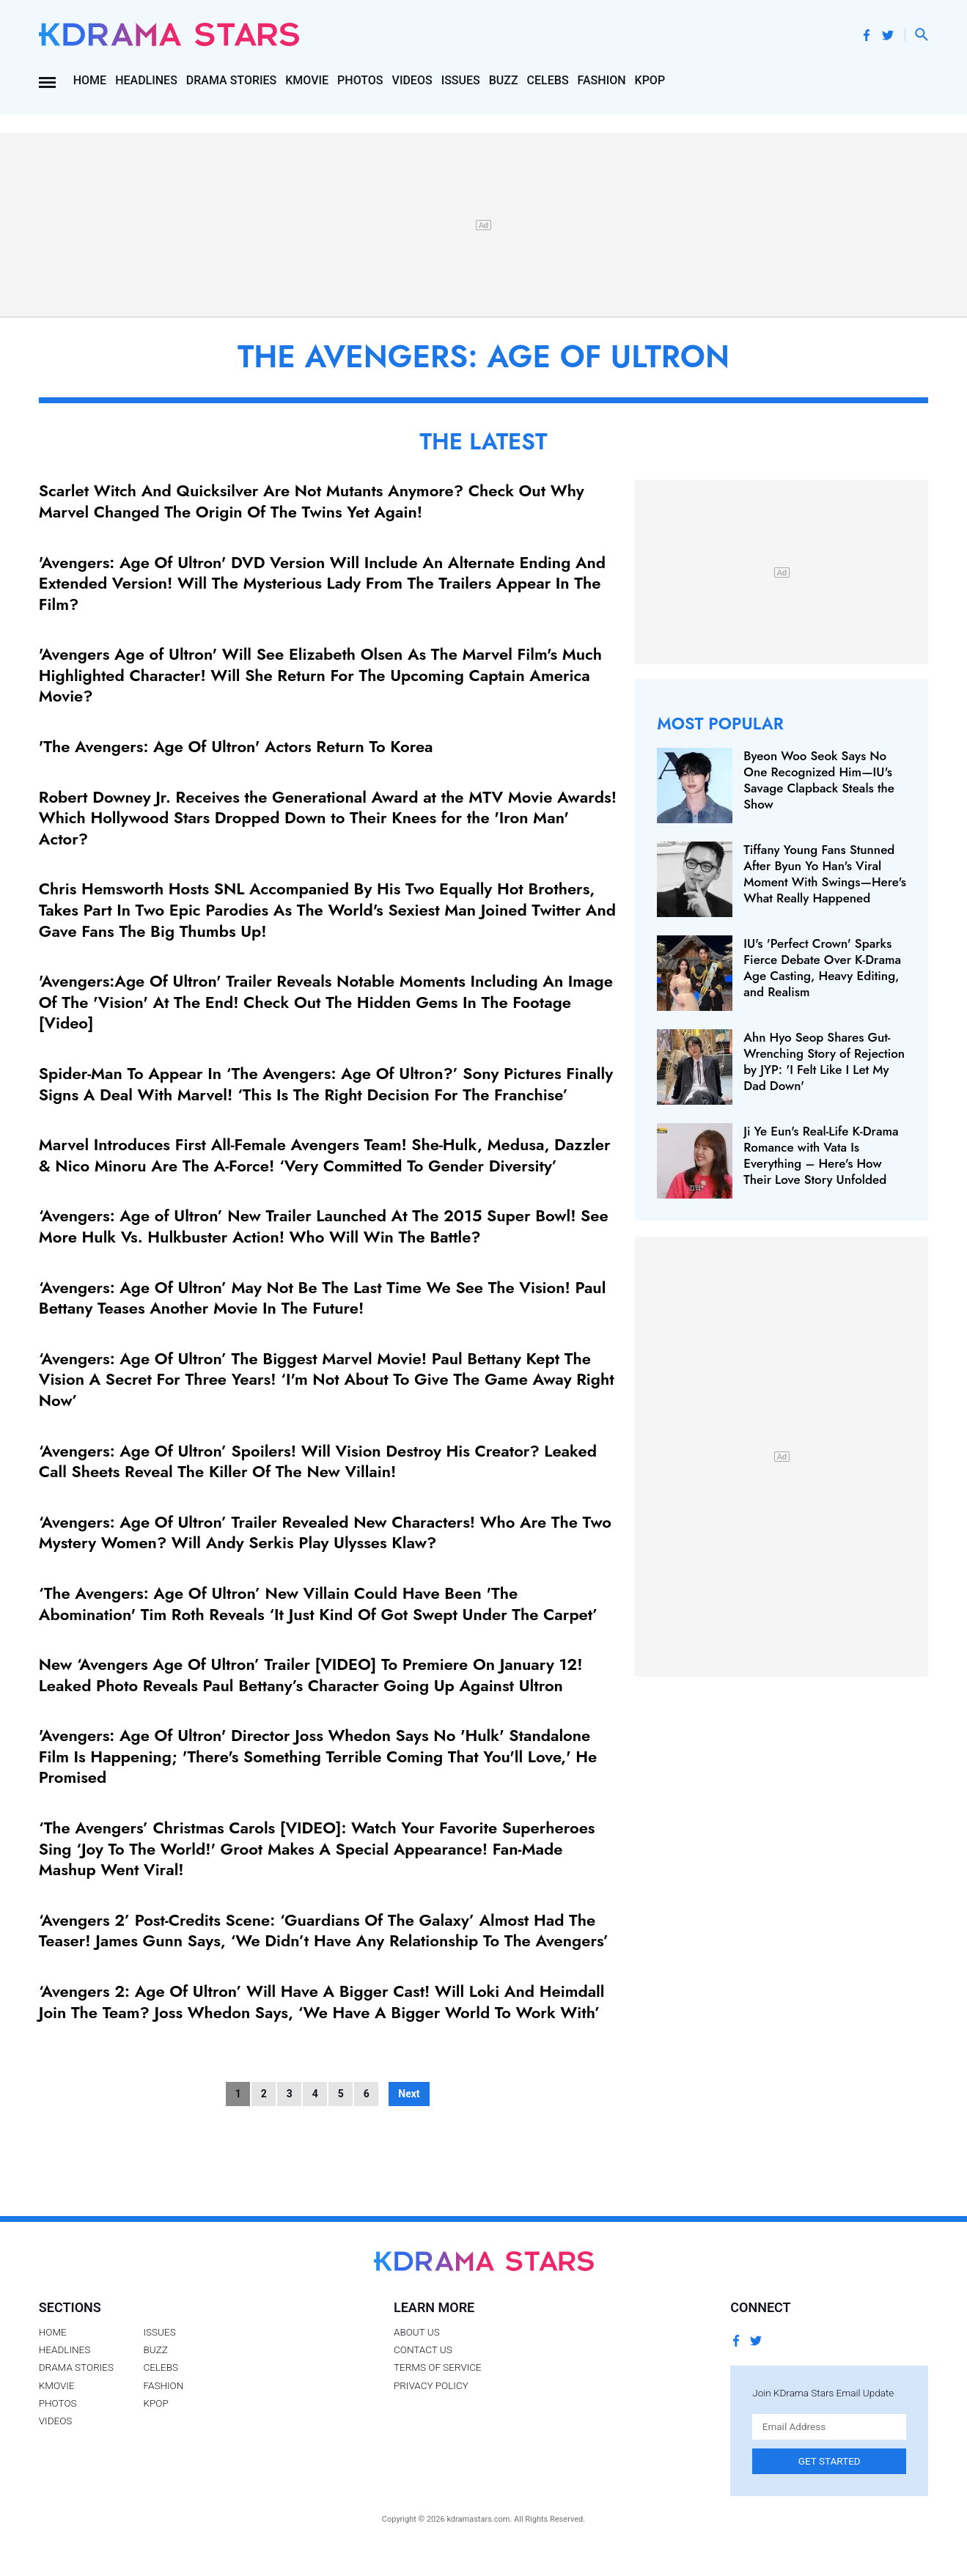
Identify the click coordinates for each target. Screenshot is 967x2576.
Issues (460, 80)
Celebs (548, 80)
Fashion (602, 80)
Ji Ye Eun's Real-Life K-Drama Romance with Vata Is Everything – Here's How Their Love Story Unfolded (820, 1155)
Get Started (829, 2461)
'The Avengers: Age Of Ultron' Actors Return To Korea (236, 746)
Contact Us (423, 2349)
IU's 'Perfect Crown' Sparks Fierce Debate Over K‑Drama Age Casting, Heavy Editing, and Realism (822, 968)
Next (408, 2094)
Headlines (146, 80)
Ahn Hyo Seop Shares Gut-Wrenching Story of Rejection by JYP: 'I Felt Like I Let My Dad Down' (824, 1061)
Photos (360, 80)
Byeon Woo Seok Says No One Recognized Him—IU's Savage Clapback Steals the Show (818, 780)
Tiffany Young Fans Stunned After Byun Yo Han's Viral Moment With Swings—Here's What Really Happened (824, 874)
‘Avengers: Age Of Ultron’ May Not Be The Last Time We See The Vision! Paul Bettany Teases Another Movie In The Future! (322, 1298)
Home (89, 80)
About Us (417, 2332)
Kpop (650, 80)
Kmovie (306, 80)
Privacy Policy (431, 2385)
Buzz (503, 80)
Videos (412, 80)
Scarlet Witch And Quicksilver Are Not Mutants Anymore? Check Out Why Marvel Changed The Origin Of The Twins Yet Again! (311, 501)
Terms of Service (438, 2367)
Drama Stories (231, 80)
